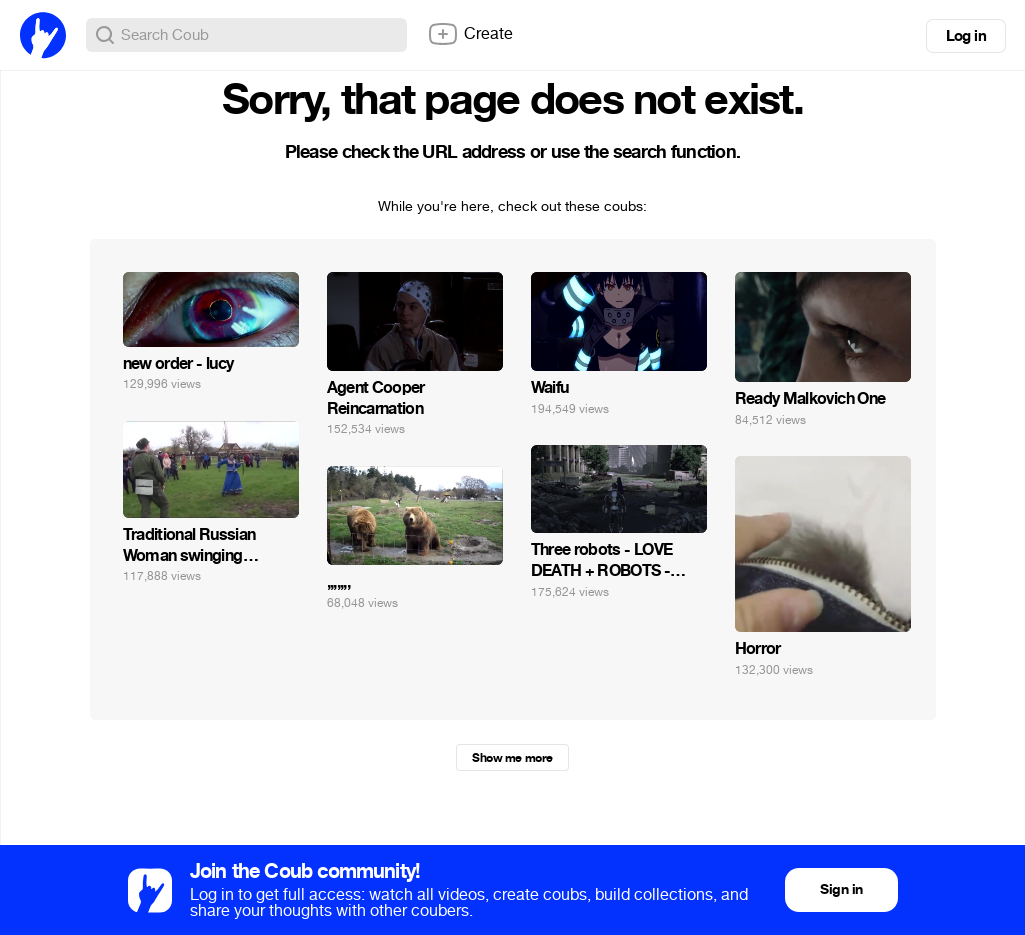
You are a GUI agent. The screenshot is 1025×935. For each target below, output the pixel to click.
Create (470, 34)
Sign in (841, 889)
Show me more (512, 758)
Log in (966, 36)
